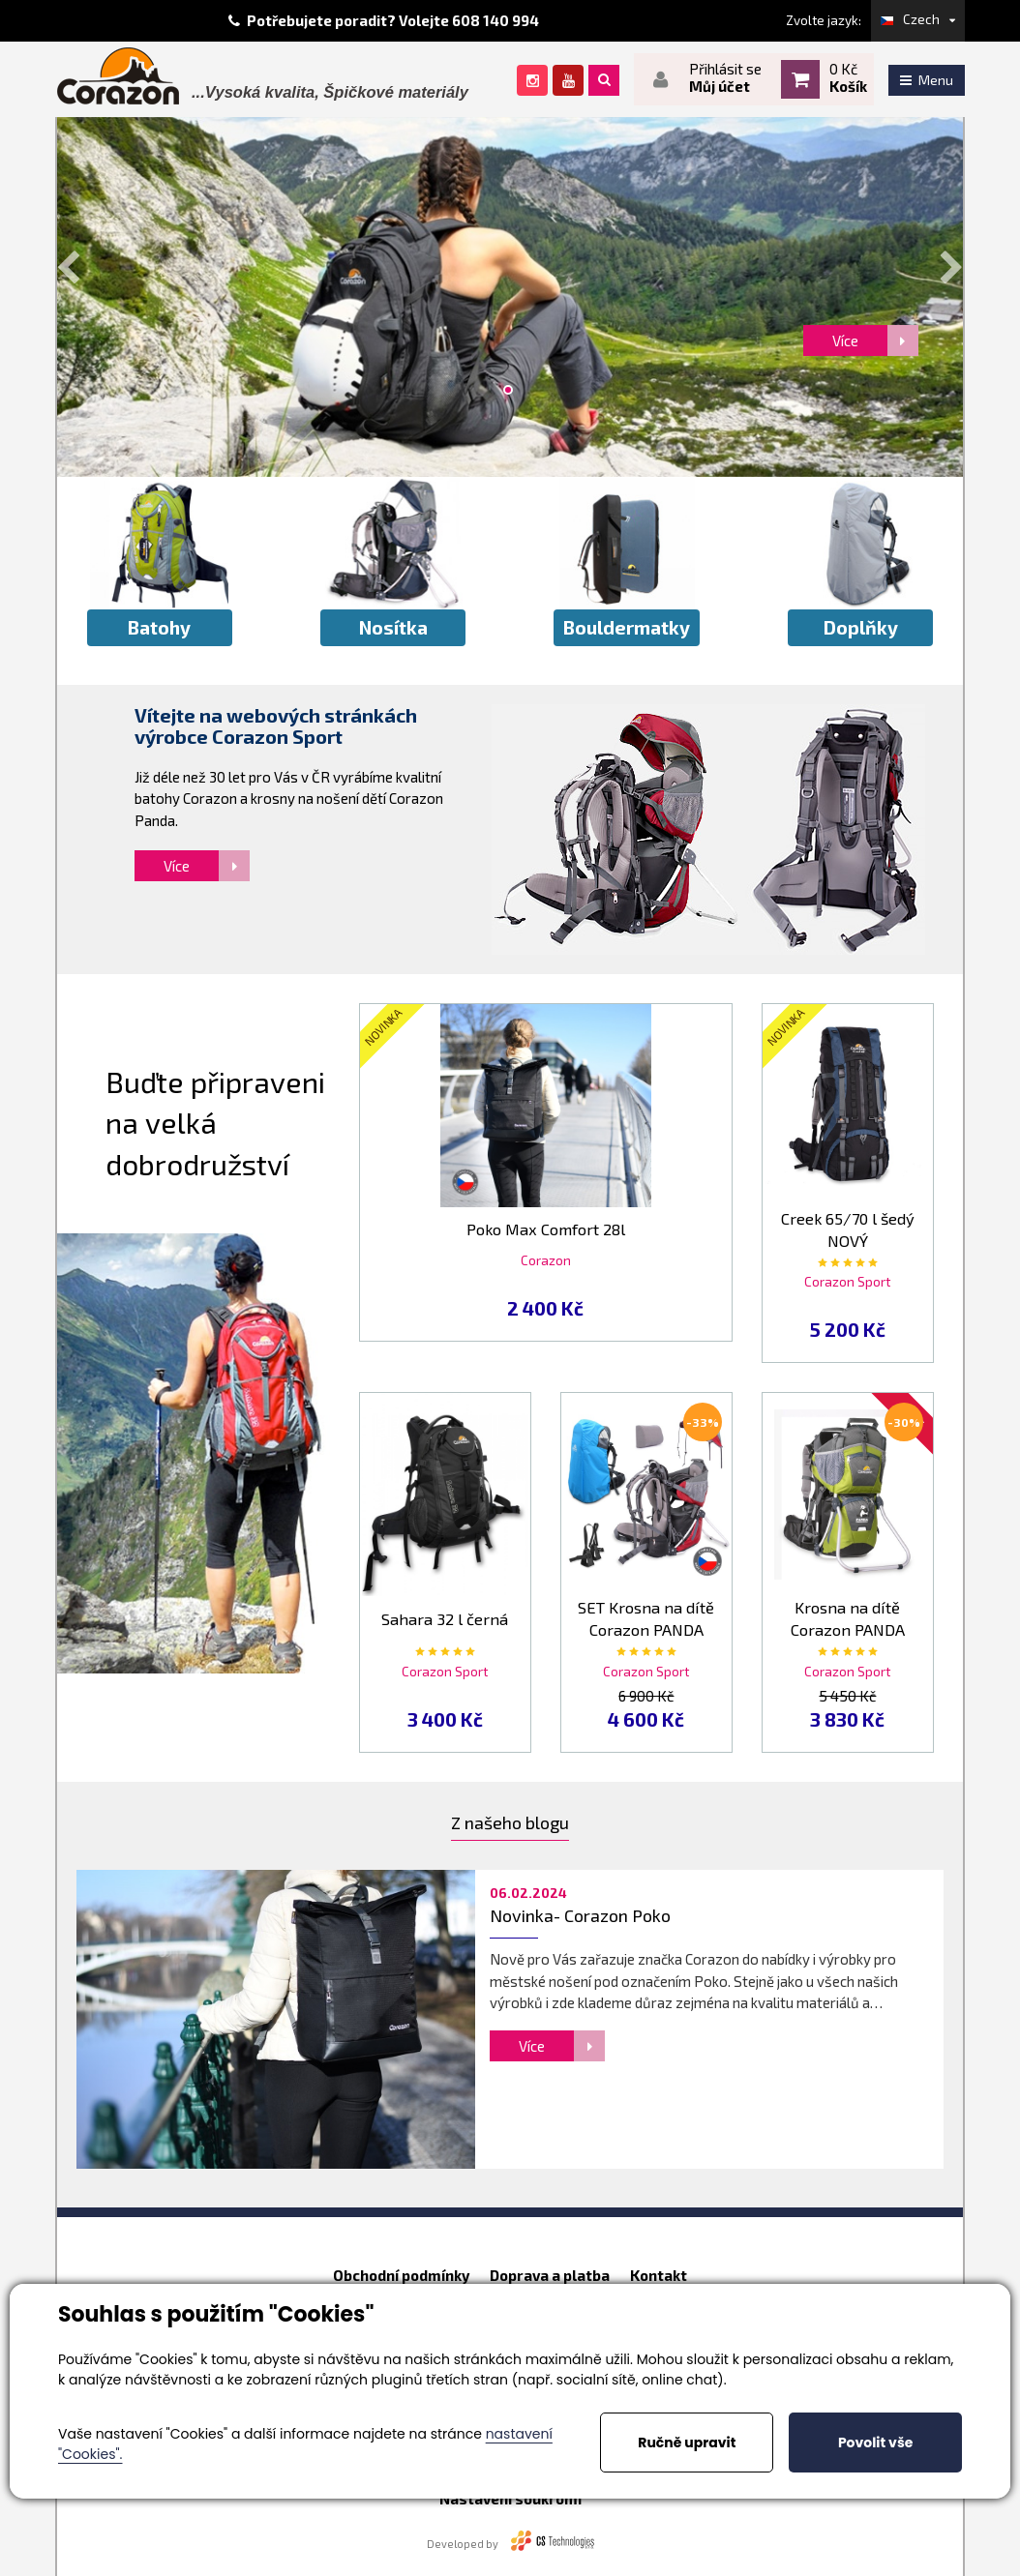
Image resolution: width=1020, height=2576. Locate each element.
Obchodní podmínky (401, 2275)
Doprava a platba (550, 2275)
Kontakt (658, 2275)
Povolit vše (875, 2442)
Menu (926, 80)
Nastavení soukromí (510, 2498)
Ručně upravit (686, 2442)
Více (207, 865)
